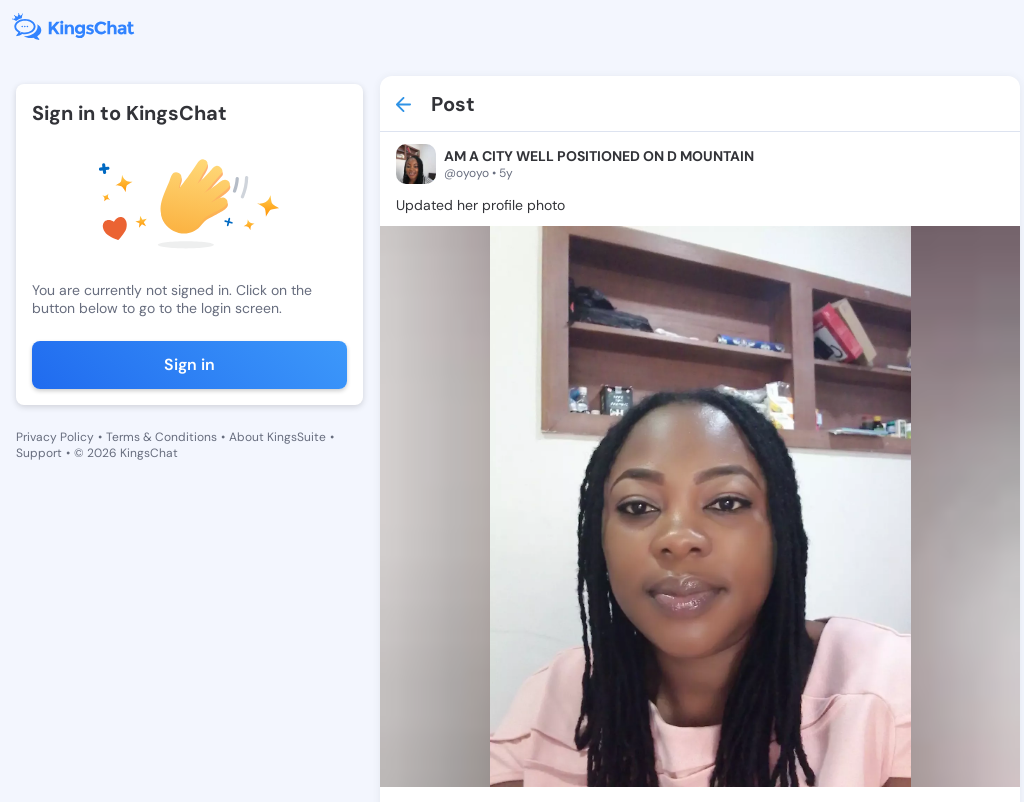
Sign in (189, 364)
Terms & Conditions (161, 437)
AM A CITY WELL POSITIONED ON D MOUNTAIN (599, 156)
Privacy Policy (55, 437)
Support (39, 453)
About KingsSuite (277, 437)
